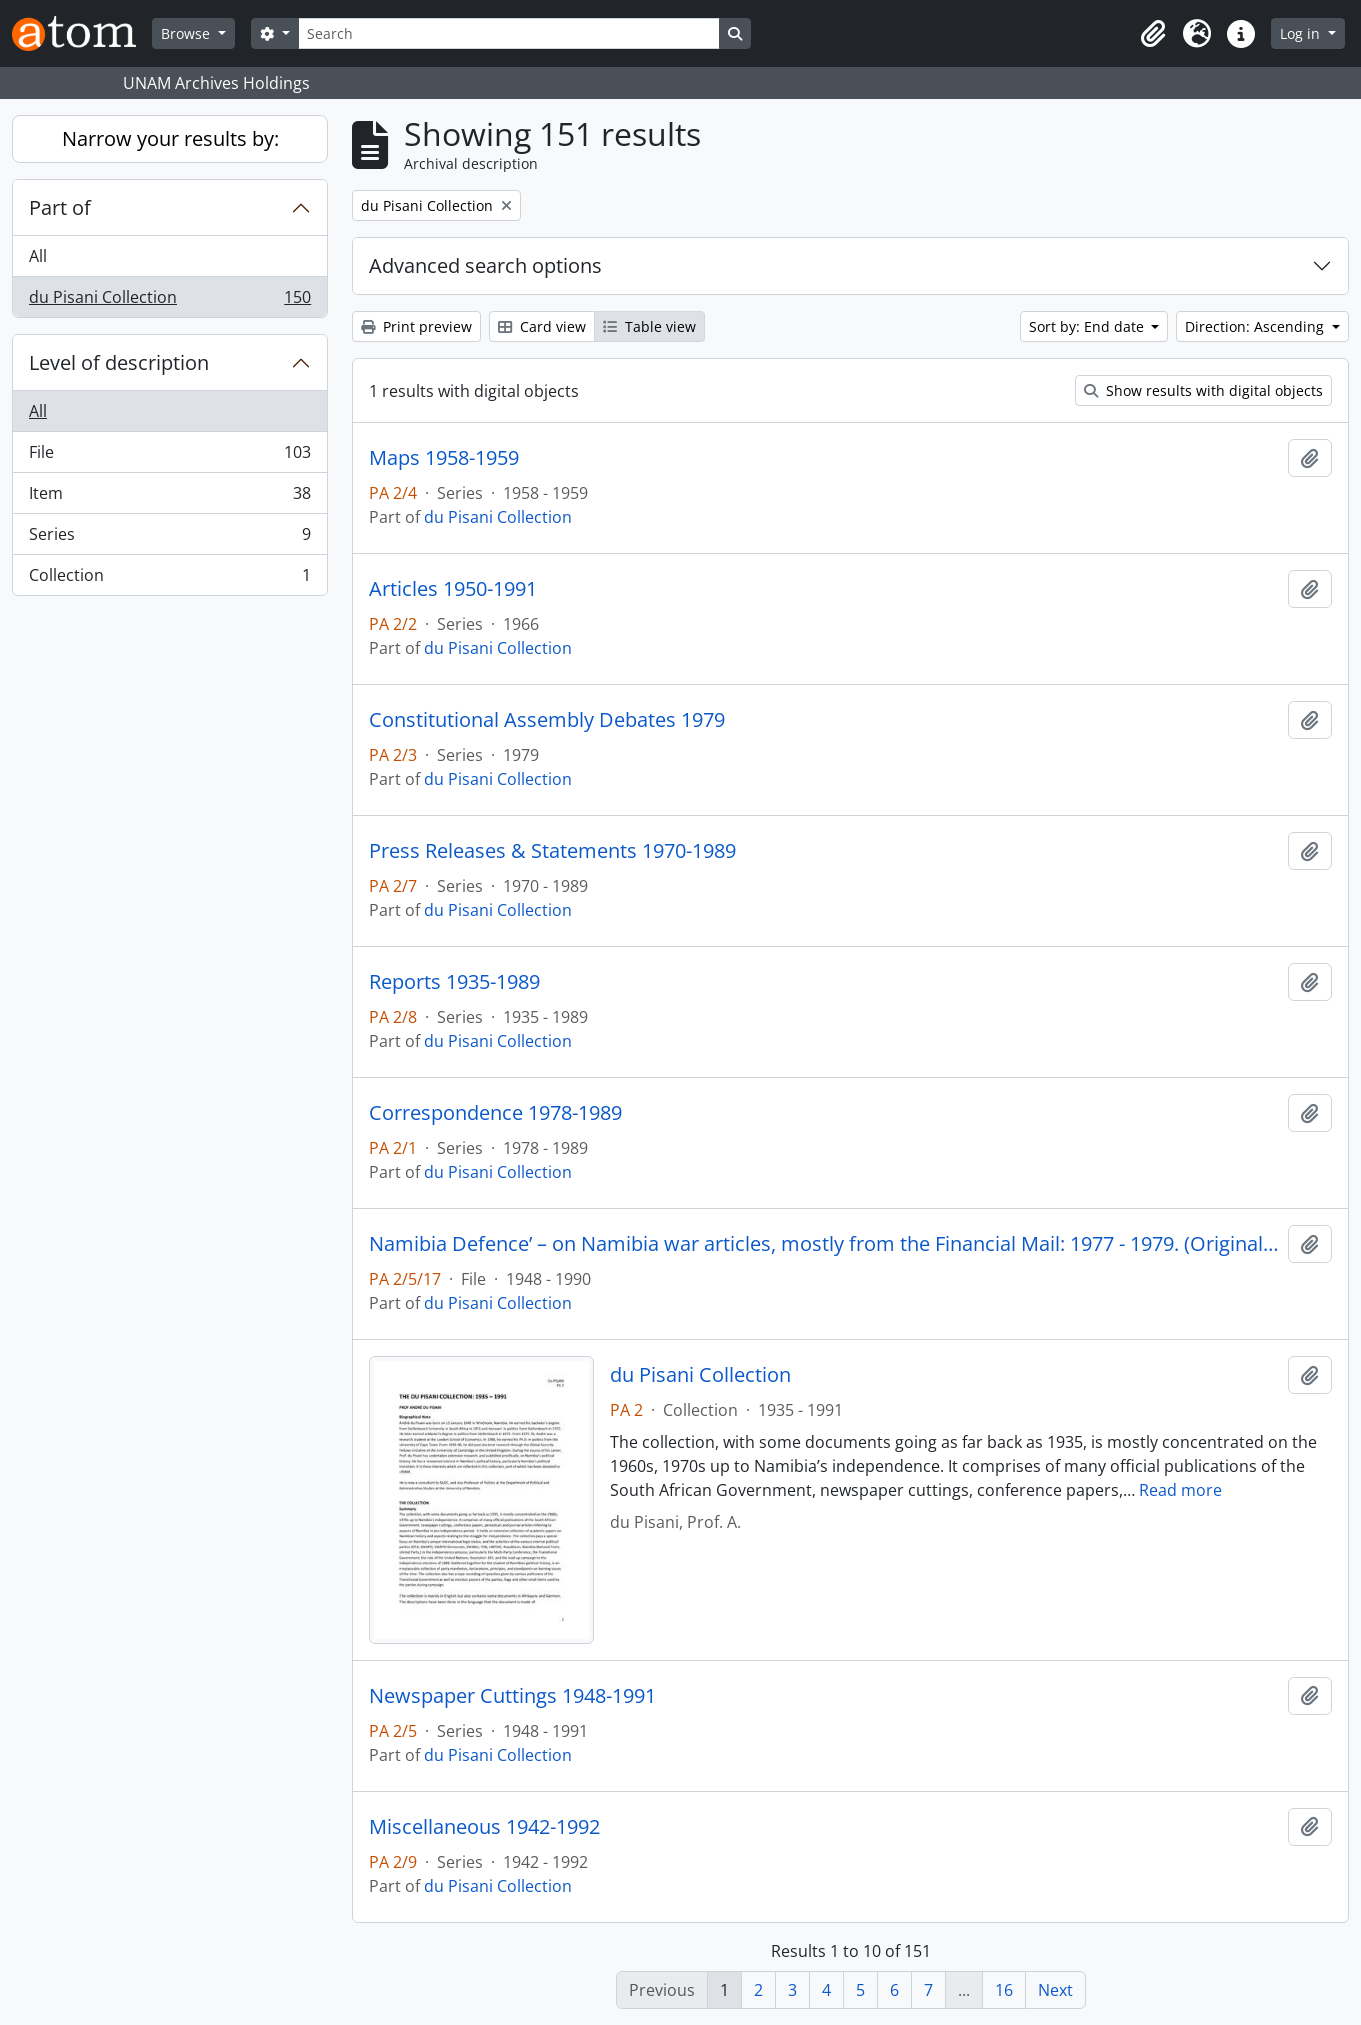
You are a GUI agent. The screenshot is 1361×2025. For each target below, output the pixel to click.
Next (1055, 1990)
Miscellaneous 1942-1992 (484, 1827)
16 (1004, 1990)
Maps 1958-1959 (444, 458)
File (169, 456)
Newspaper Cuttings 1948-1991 (512, 1696)
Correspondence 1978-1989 (495, 1113)
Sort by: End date (1088, 326)
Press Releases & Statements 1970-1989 (552, 851)
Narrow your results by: (170, 138)
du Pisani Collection (169, 301)
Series (169, 538)
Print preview (416, 326)
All (38, 256)
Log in (1302, 33)
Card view (542, 326)
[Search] (509, 33)
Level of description (119, 362)
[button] (1153, 34)
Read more (1180, 1490)
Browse (187, 33)
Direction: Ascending (1256, 326)
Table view (649, 326)
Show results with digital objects (1203, 390)
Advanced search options (485, 265)
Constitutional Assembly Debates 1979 (547, 720)
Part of (60, 207)
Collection (169, 579)
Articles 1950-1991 (453, 589)
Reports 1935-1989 (454, 982)
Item (169, 497)
